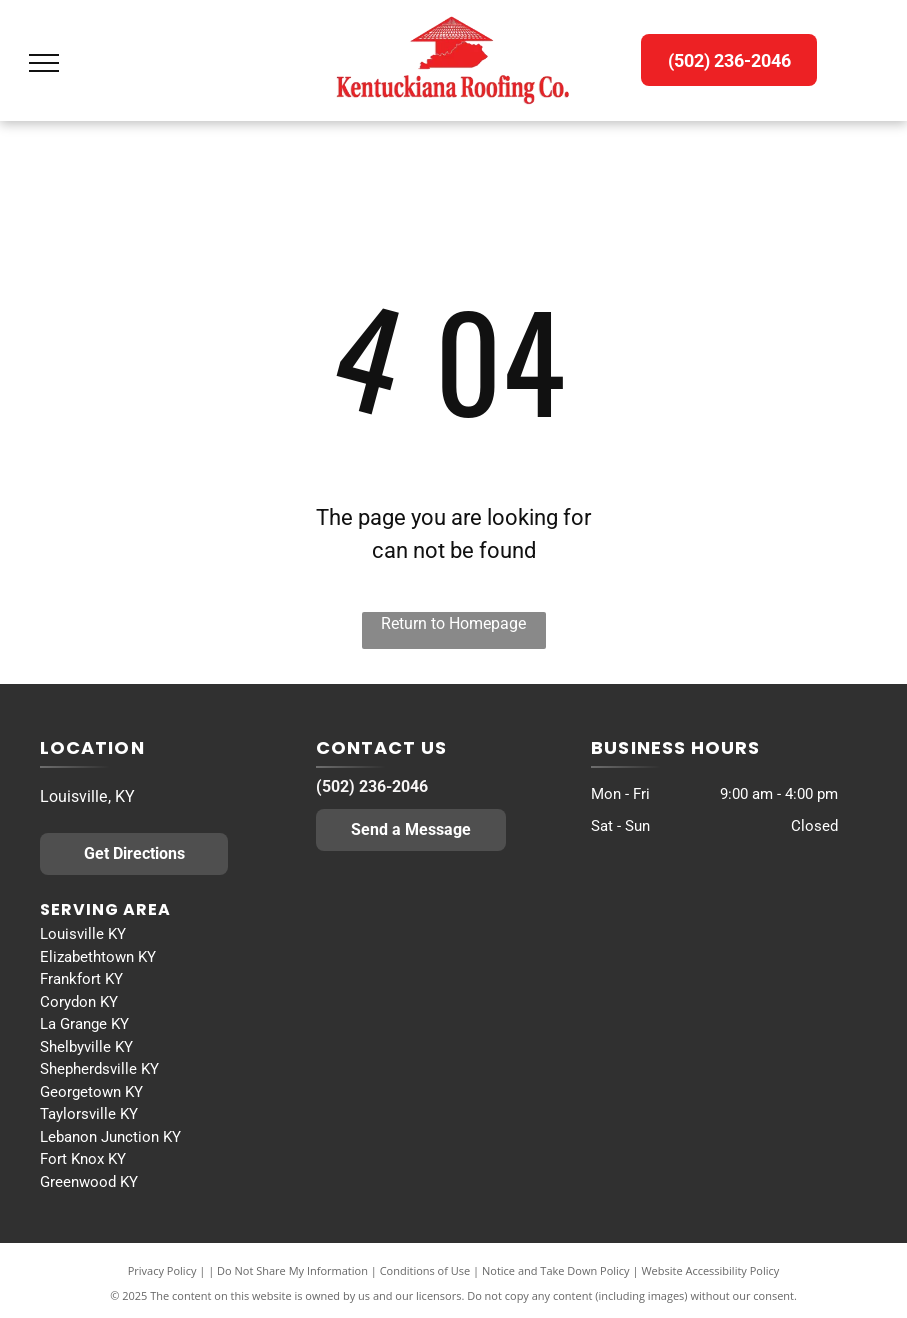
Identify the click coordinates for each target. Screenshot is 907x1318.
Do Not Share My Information (292, 1270)
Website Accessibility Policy (710, 1270)
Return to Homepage (453, 623)
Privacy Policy (162, 1270)
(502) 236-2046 (372, 786)
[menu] (44, 63)
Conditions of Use (425, 1270)
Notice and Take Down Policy (556, 1270)
